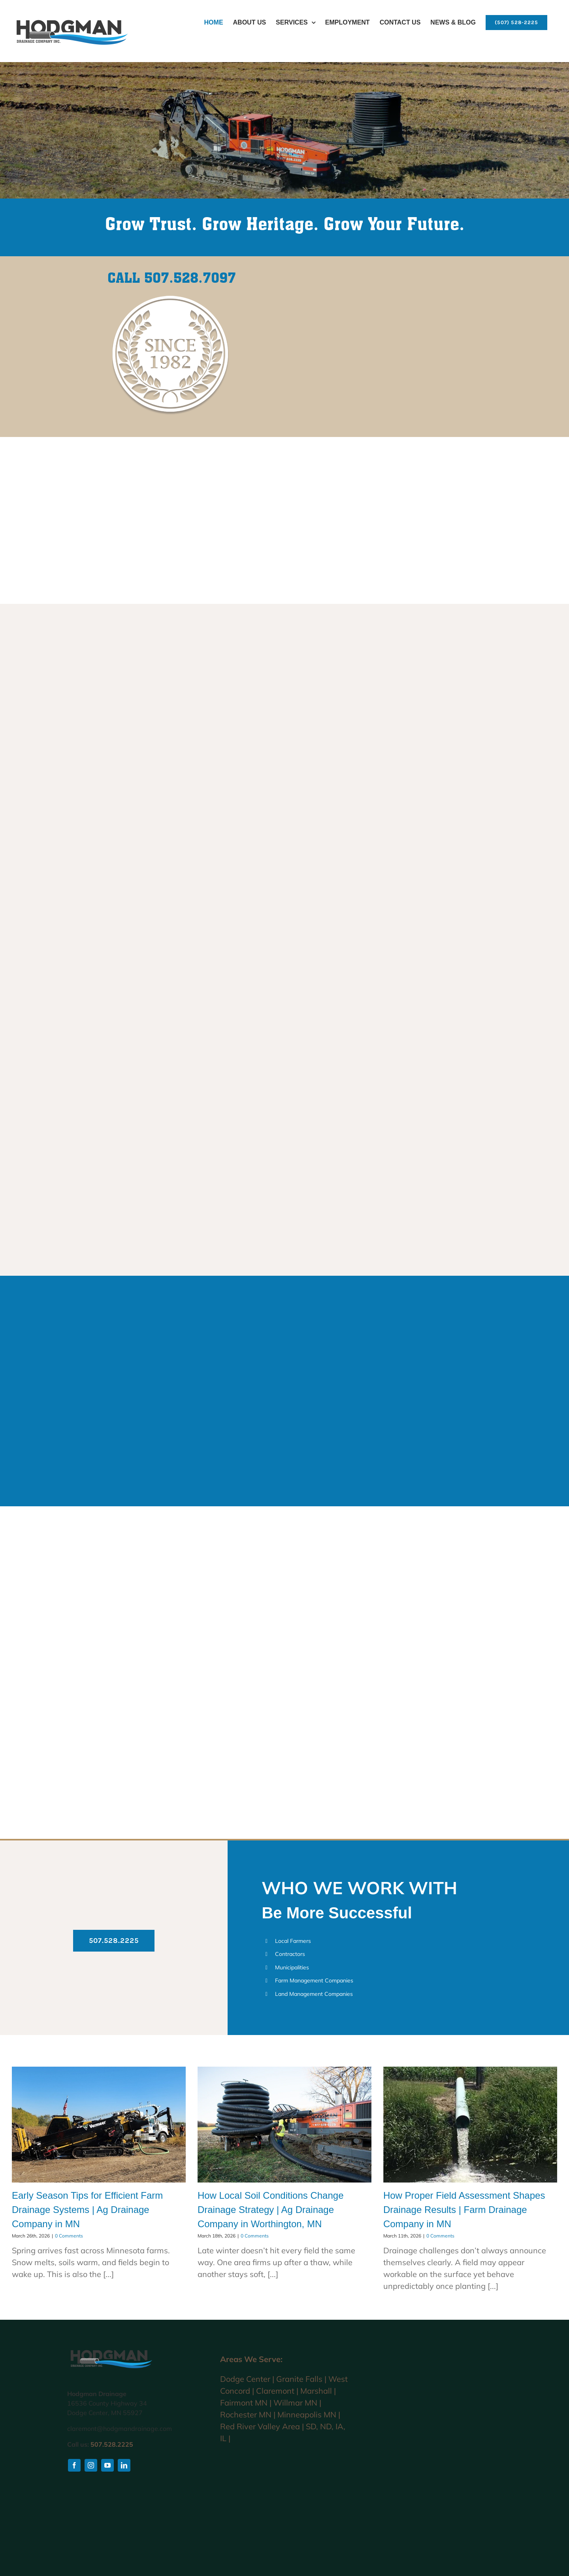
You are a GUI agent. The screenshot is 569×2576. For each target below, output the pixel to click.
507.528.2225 (111, 2444)
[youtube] (107, 2465)
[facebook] (74, 2465)
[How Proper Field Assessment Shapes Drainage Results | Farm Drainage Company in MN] (470, 2125)
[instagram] (91, 2465)
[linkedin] (124, 2465)
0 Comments (69, 2236)
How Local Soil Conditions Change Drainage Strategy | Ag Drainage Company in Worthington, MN (271, 2209)
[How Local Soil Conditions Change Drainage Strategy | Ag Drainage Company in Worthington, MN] (284, 2125)
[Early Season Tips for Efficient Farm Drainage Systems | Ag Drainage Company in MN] (99, 2125)
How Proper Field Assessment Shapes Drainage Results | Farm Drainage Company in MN (464, 2209)
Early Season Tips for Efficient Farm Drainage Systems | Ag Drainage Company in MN (87, 2209)
